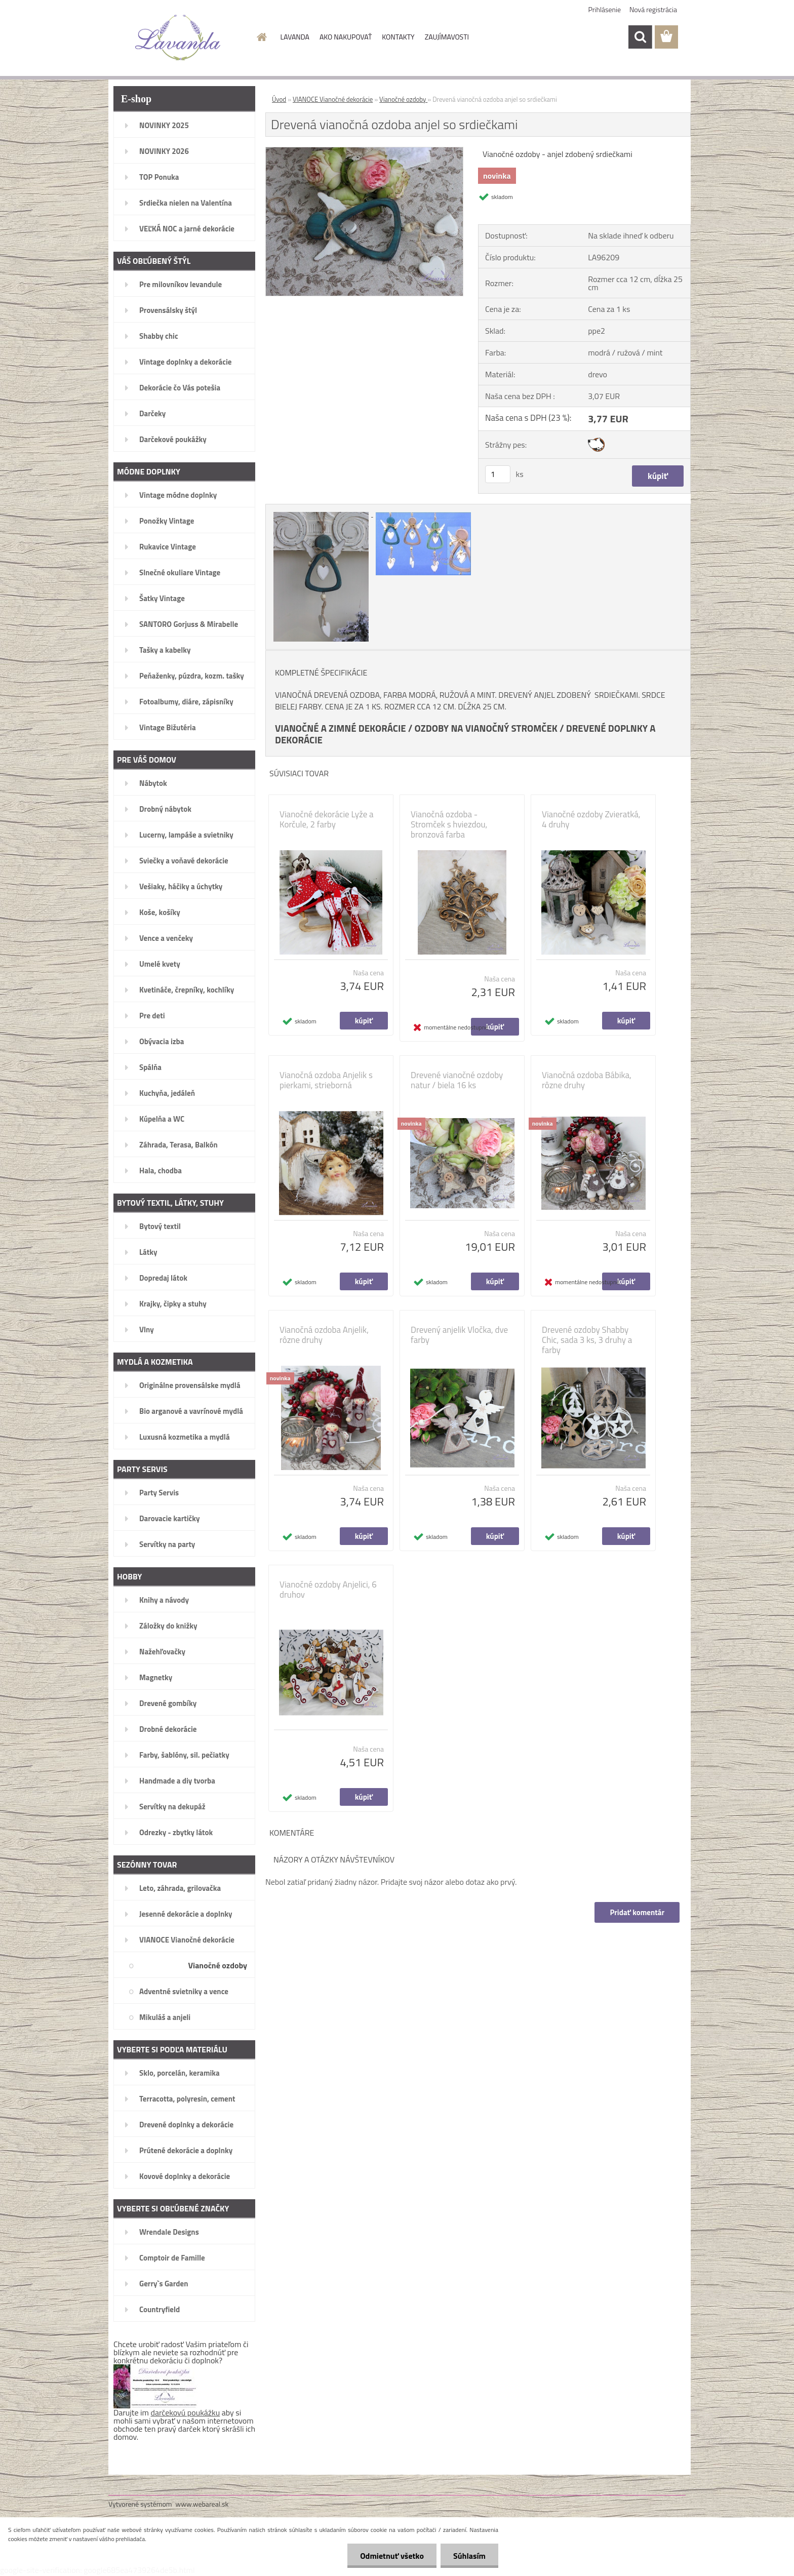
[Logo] (178, 37)
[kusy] (497, 474)
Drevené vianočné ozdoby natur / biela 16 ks (457, 1080)
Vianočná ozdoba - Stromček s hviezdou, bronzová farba (449, 824)
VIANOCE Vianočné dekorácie (333, 99)
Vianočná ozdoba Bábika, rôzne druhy (586, 1080)
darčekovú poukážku (185, 2412)
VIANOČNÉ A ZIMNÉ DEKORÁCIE (340, 728)
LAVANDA (295, 36)
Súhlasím (469, 2556)
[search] (640, 37)
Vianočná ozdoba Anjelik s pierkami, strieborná (326, 1080)
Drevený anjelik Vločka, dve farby (459, 1335)
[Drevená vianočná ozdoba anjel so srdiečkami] (364, 151)
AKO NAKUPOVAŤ (346, 36)
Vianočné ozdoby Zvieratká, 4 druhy (591, 819)
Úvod (279, 99)
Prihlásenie (604, 9)
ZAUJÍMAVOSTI (447, 36)
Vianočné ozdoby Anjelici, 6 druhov (328, 1589)
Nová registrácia (653, 9)
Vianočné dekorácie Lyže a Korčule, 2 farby (327, 819)
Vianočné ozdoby (403, 99)
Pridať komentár (637, 1912)
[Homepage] (261, 37)
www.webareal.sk (202, 2504)
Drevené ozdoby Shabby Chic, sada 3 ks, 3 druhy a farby (587, 1340)
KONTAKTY (398, 36)
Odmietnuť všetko (392, 2556)
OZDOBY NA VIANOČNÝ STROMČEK (486, 728)
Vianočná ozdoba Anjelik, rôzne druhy (324, 1335)
